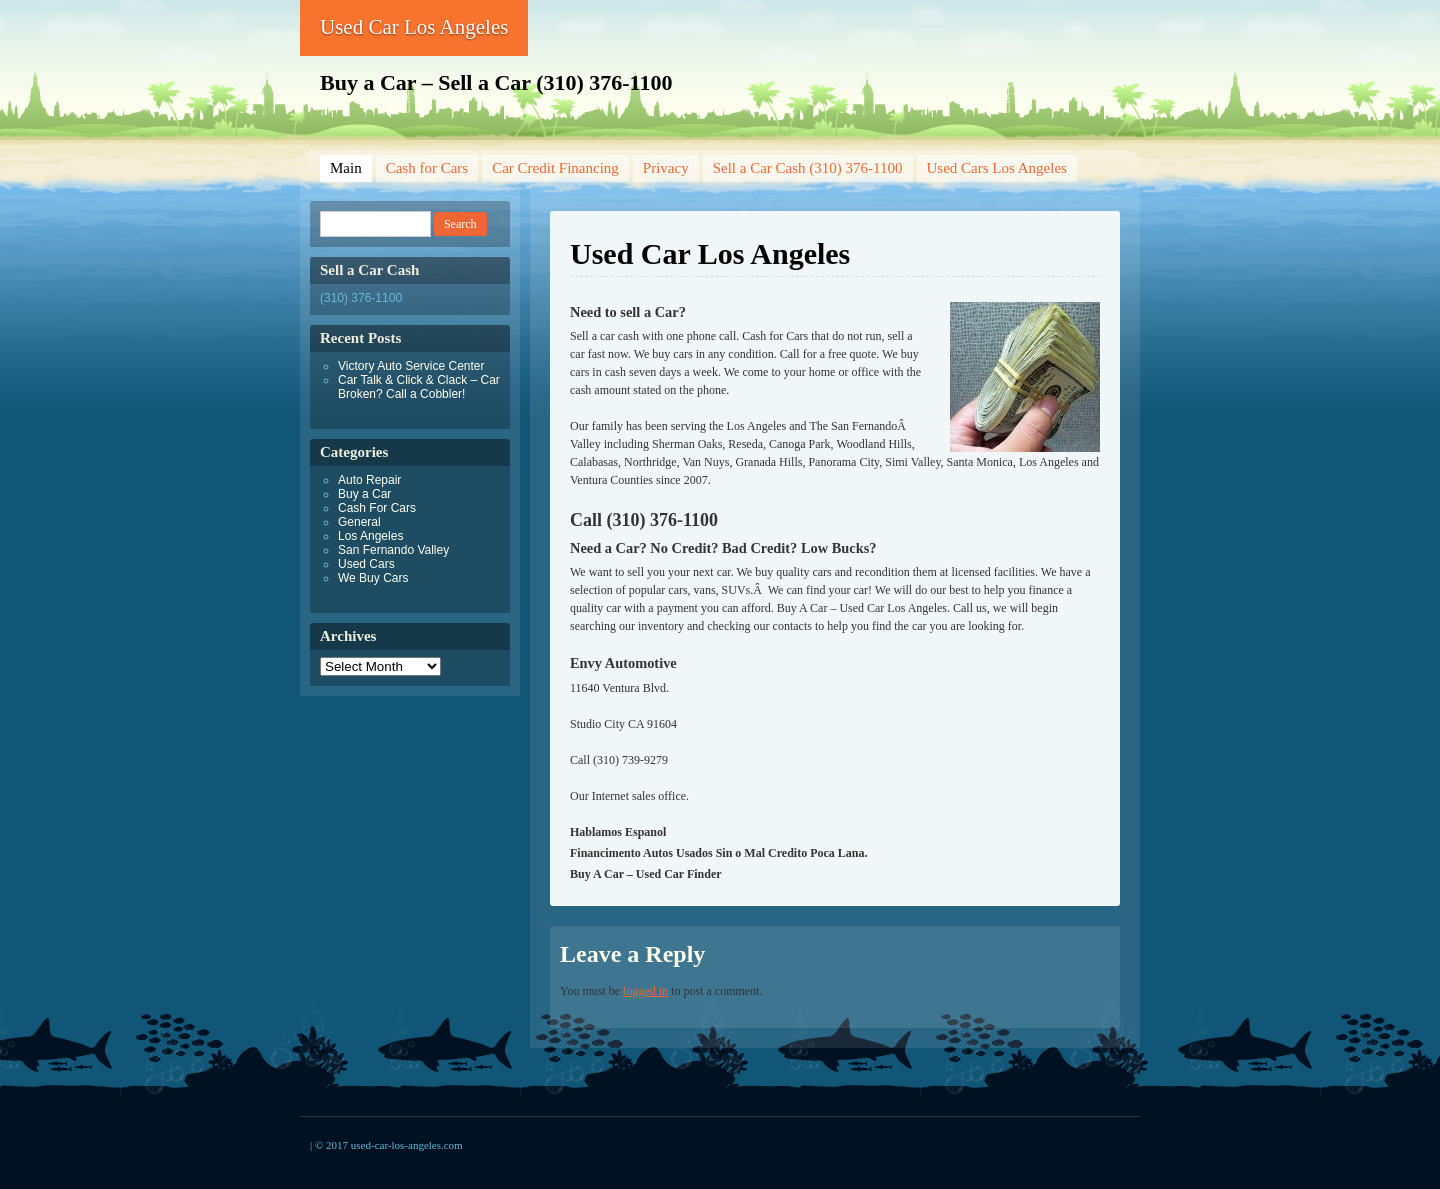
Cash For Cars (377, 508)
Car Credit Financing (555, 168)
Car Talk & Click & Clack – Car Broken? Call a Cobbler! (419, 387)
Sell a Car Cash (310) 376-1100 (808, 168)
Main (346, 168)
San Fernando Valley (393, 550)
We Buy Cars (373, 578)
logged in (645, 991)
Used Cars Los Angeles (997, 168)
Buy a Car (364, 494)
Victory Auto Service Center (411, 366)
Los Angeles (370, 536)
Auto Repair (369, 480)
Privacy (666, 168)
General (359, 522)
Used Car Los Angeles (414, 27)
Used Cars (366, 564)
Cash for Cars (427, 168)
